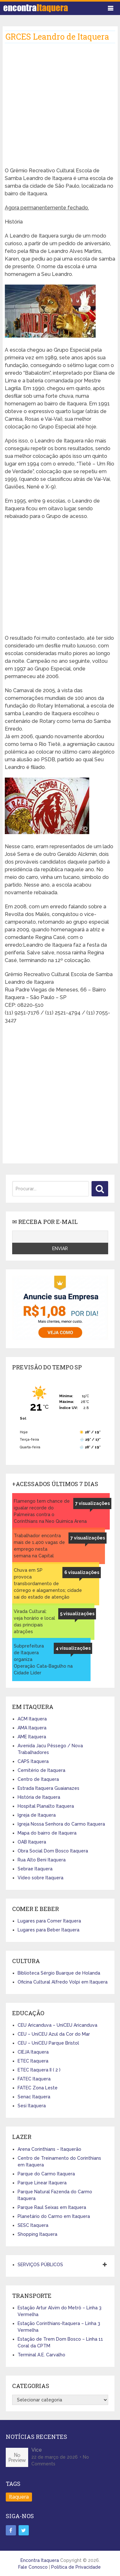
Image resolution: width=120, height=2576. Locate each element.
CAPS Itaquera (33, 1761)
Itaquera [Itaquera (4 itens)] (19, 2497)
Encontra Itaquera (39, 2560)
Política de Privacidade (76, 2567)
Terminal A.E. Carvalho (41, 2354)
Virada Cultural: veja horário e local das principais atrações (34, 1621)
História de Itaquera (39, 1797)
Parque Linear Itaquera (42, 2182)
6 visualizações (81, 1572)
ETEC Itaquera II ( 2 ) (39, 2069)
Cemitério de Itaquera (41, 1770)
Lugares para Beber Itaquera (48, 1929)
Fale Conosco (33, 2567)
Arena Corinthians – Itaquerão (49, 2149)
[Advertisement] (60, 107)
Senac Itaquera (34, 2096)
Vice (36, 2450)
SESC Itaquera (33, 2225)
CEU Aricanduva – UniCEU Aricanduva (57, 2025)
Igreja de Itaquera (37, 1815)
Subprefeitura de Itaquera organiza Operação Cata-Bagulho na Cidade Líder (43, 1659)
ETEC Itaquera (33, 2060)
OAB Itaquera (32, 1841)
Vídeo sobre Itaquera (40, 1877)
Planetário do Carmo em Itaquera (54, 2216)
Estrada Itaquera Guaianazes (48, 1788)
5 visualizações (77, 1613)
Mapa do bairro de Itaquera (47, 1833)
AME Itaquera (32, 1736)
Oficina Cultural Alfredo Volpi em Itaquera (63, 1982)
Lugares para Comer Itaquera (49, 1920)
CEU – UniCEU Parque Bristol (48, 2043)
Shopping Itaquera (37, 2234)
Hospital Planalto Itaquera (46, 1806)
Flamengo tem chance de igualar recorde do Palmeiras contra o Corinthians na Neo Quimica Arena (50, 1511)
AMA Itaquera (32, 1727)
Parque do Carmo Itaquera (46, 2173)
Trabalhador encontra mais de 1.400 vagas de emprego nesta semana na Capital (39, 1545)
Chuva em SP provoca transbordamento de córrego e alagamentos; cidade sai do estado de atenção (48, 1584)
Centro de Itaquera (38, 1779)
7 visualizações (92, 1503)
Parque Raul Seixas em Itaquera (52, 2207)
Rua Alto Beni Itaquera (42, 1859)
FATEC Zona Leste (38, 2087)
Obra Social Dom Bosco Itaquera (53, 1850)
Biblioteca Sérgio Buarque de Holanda (59, 1973)
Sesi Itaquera (32, 2105)
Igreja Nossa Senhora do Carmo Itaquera (61, 1824)
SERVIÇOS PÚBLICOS (40, 2264)
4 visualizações (73, 1648)
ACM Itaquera (32, 1718)
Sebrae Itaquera (35, 1868)
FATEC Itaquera (34, 2078)
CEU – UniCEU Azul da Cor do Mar (54, 2034)
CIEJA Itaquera (33, 2052)
